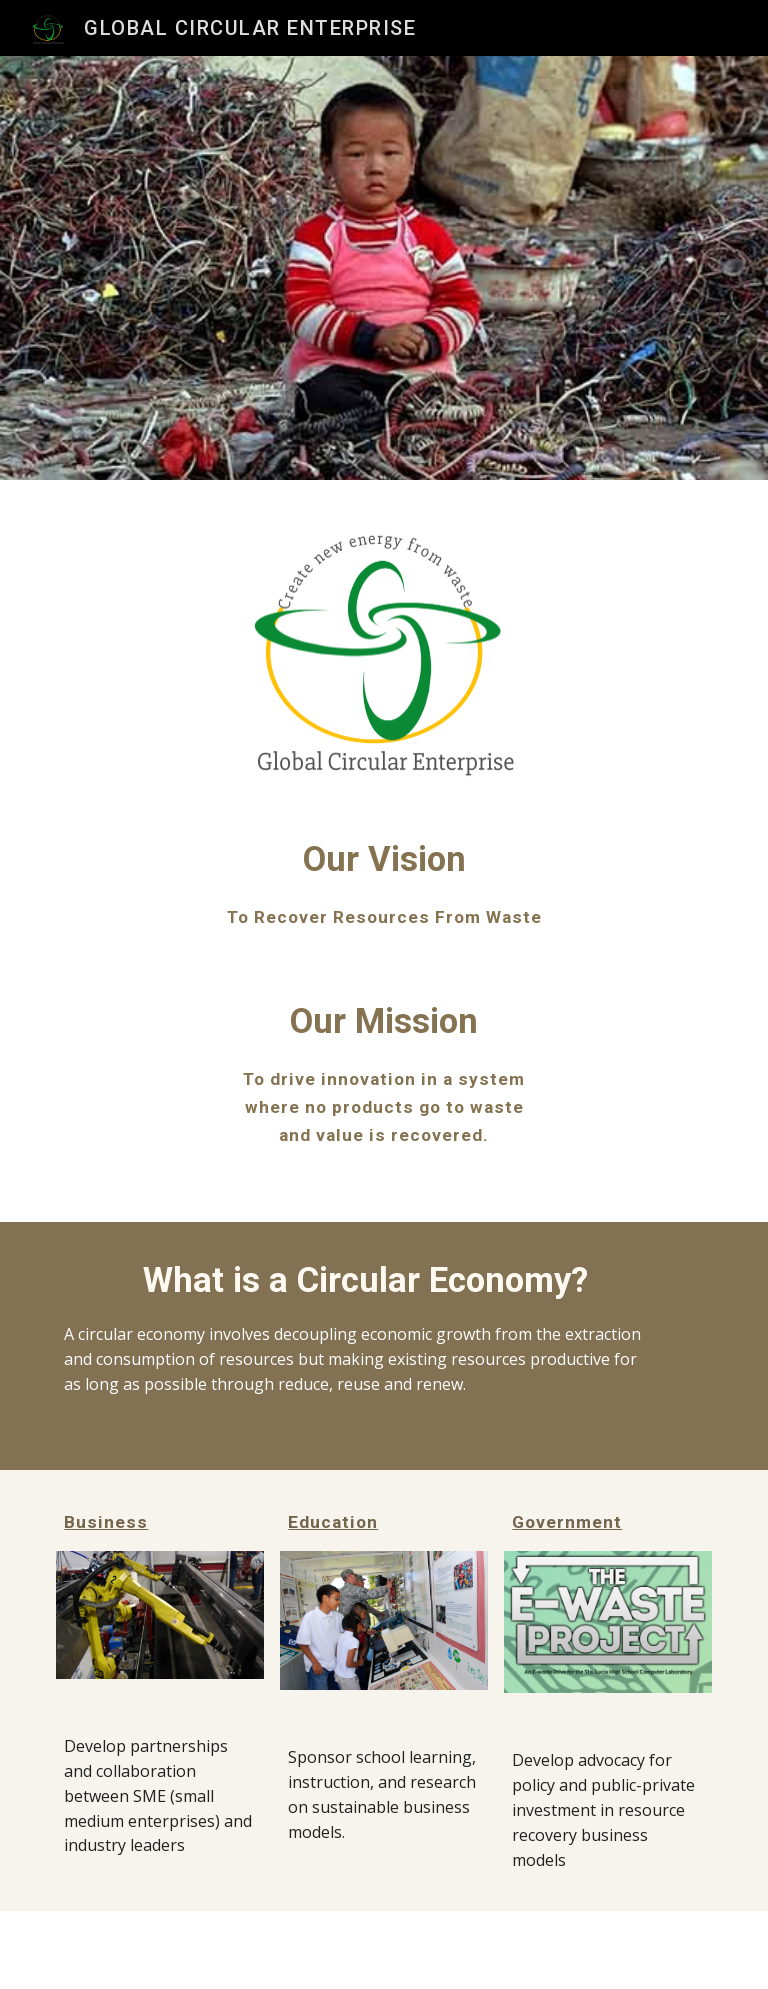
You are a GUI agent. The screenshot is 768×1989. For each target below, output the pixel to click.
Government (567, 1522)
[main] (383, 882)
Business (106, 1522)
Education (333, 1522)
